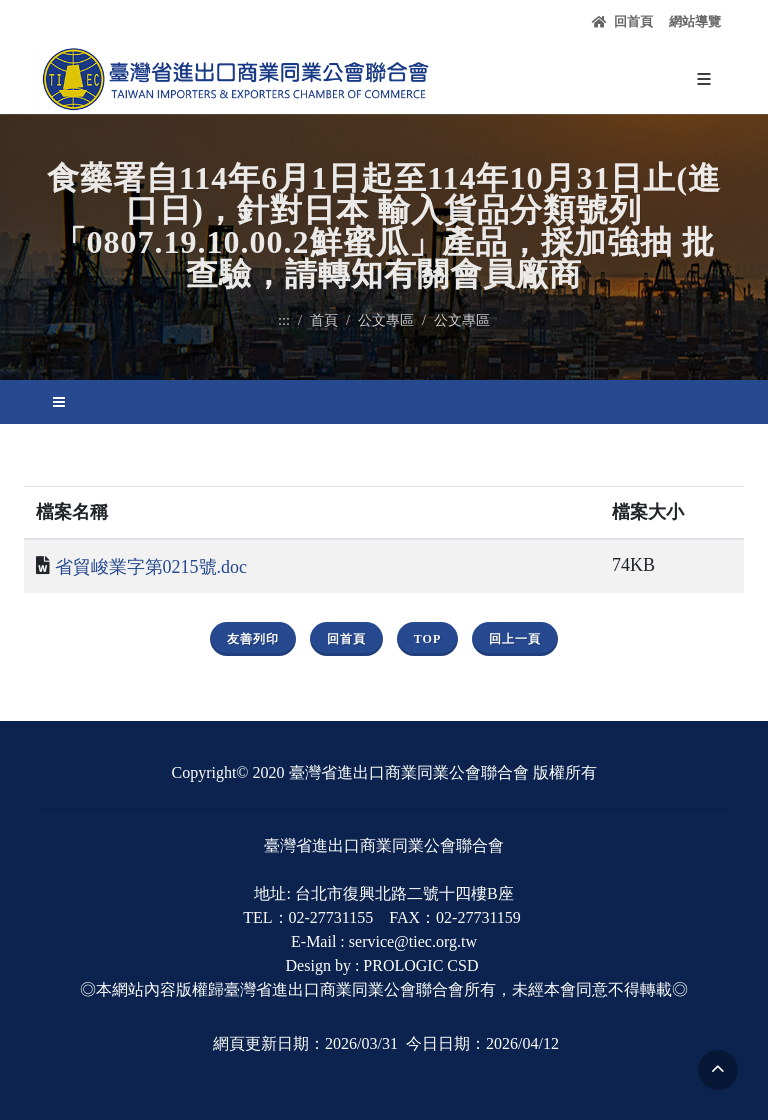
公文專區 (386, 320)
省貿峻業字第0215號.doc (151, 567)
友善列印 (253, 639)
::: (284, 320)
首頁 (324, 320)
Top (427, 639)
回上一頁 (515, 639)
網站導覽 (695, 21)
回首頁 (622, 22)
